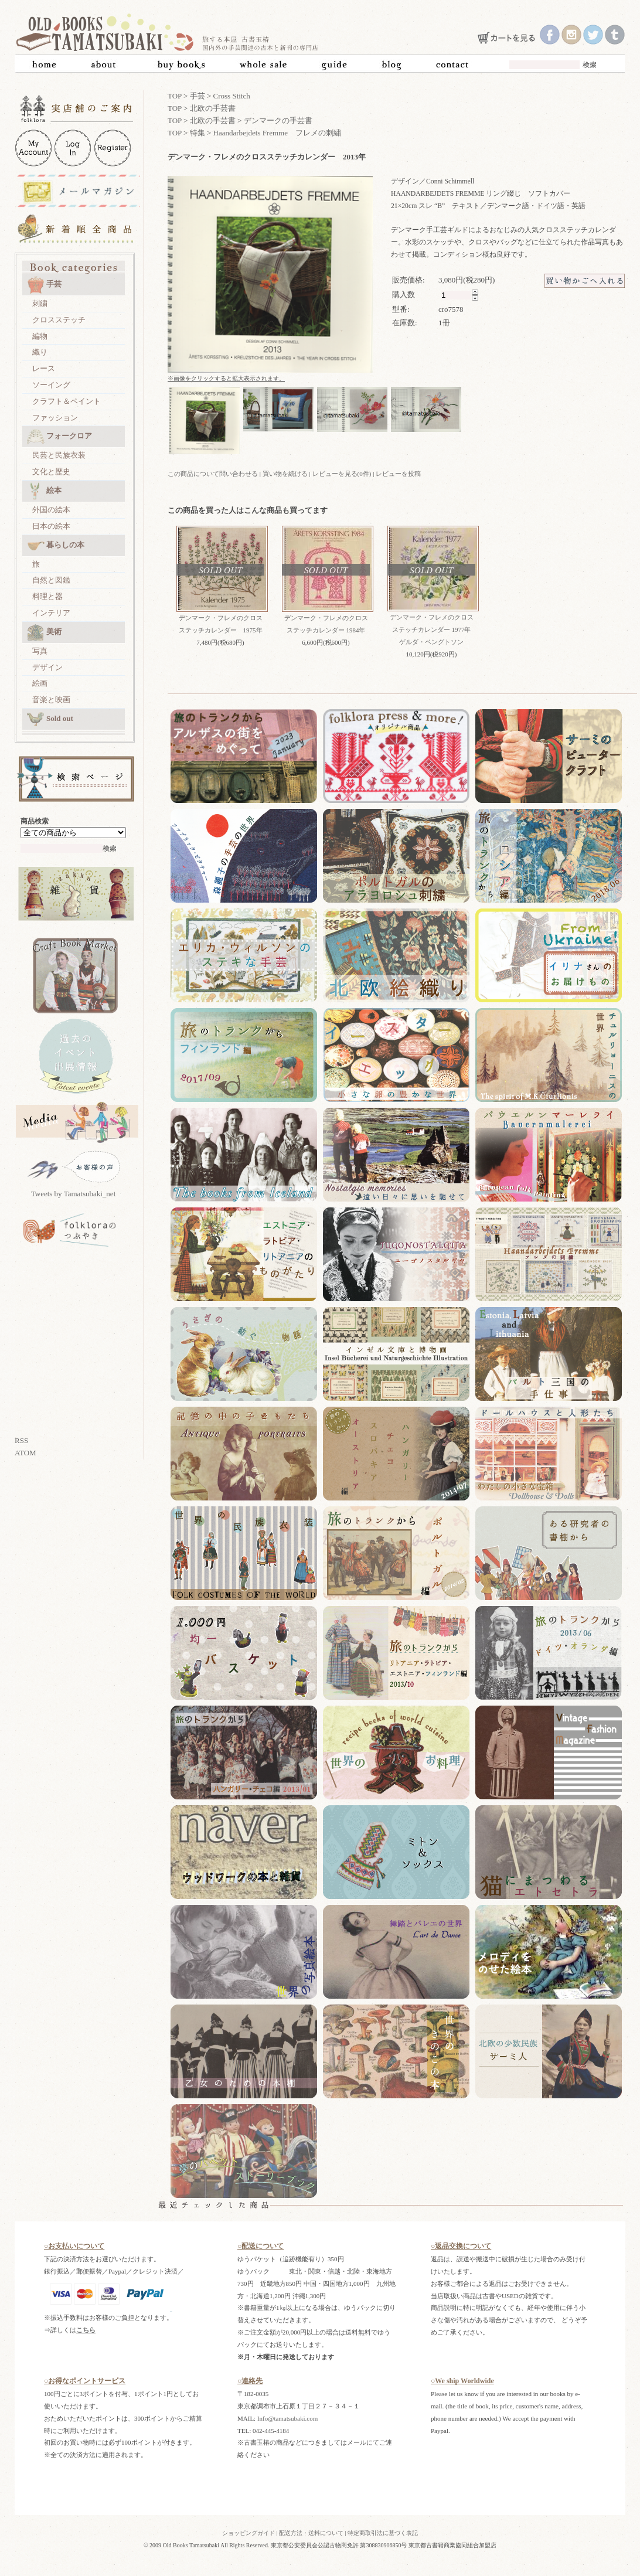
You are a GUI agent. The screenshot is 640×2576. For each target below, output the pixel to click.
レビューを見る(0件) (342, 473)
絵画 (39, 683)
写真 (39, 650)
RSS (21, 1440)
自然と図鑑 (51, 580)
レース (43, 368)
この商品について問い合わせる (213, 473)
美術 (44, 632)
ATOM (25, 1452)
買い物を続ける (285, 473)
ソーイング (51, 384)
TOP (175, 95)
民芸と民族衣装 (59, 455)
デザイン (47, 667)
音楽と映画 (51, 699)
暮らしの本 (55, 545)
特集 (197, 132)
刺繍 (39, 303)
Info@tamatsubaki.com (287, 2418)
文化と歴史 (51, 471)
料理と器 (47, 596)
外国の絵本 (51, 509)
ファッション (55, 417)
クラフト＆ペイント (66, 401)
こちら (86, 2329)
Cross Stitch (231, 95)
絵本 (44, 491)
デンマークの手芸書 (278, 120)
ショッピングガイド (248, 2533)
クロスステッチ (59, 319)
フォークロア (59, 436)
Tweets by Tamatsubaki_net (73, 1193)
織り (39, 352)
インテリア (51, 612)
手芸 (44, 285)
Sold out (50, 719)
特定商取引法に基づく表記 (383, 2533)
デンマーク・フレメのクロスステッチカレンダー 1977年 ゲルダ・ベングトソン (434, 629)
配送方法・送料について (311, 2533)
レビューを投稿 (398, 473)
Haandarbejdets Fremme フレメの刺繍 (277, 132)
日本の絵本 (51, 526)
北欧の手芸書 (213, 108)
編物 (39, 336)
